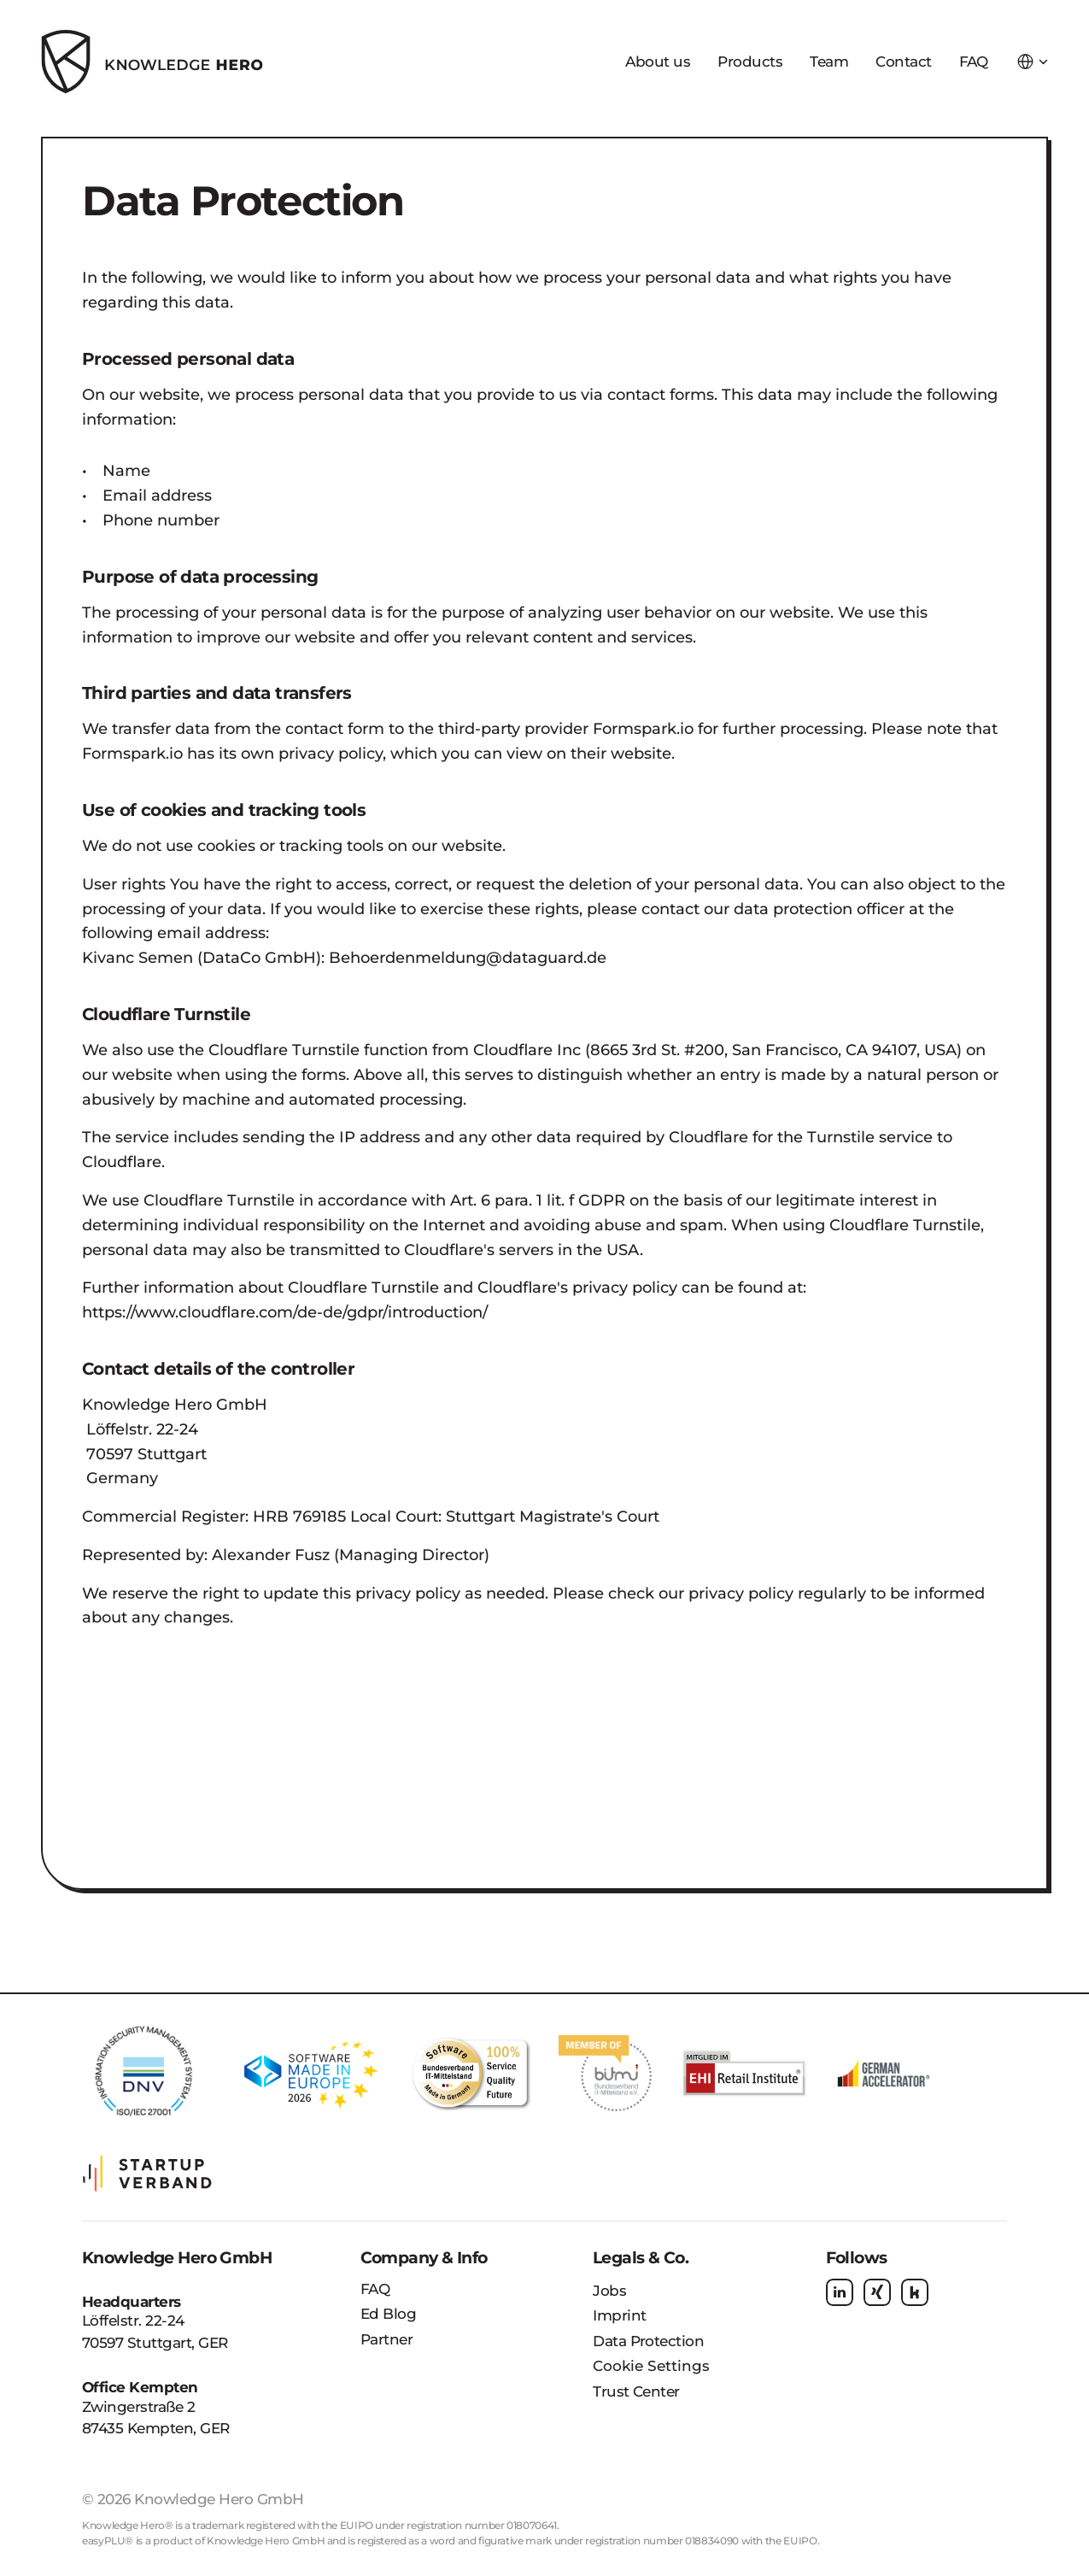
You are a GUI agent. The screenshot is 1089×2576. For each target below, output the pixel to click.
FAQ (374, 2288)
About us (657, 61)
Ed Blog (388, 2313)
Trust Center (636, 2391)
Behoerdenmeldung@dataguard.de (467, 957)
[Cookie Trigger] (651, 2367)
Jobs (609, 2290)
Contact (903, 61)
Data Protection (648, 2341)
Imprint (619, 2315)
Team (829, 61)
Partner (386, 2339)
